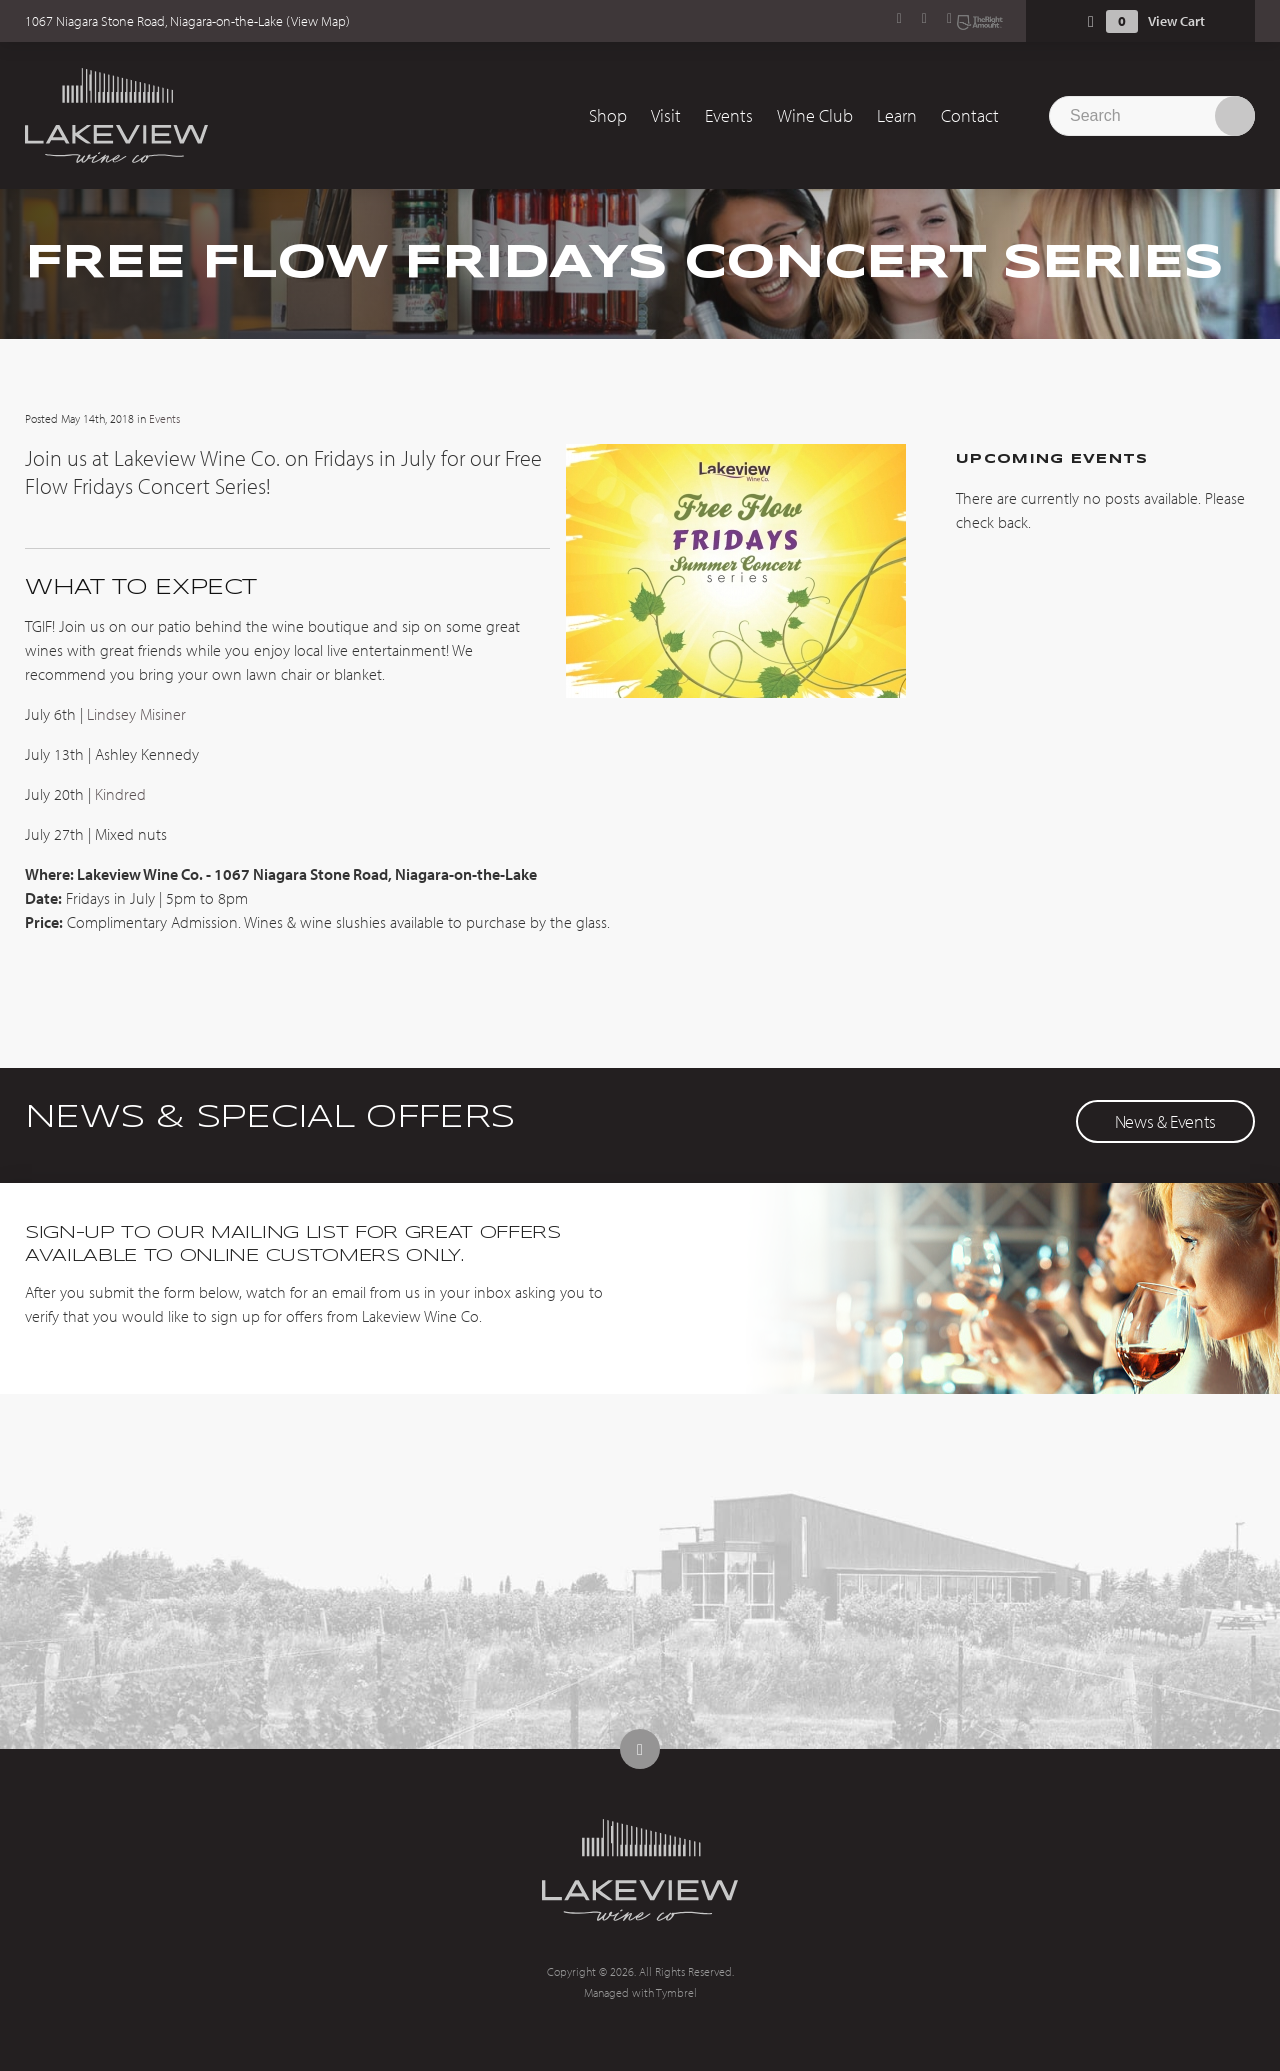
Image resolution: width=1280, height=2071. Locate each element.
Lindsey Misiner (136, 714)
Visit (666, 115)
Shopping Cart (1091, 21)
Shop (608, 115)
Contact (970, 115)
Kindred (120, 794)
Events (729, 115)
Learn (897, 115)
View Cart (1176, 21)
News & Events (1165, 1121)
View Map (318, 21)
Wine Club (815, 115)
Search (1235, 116)
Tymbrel (676, 1992)
